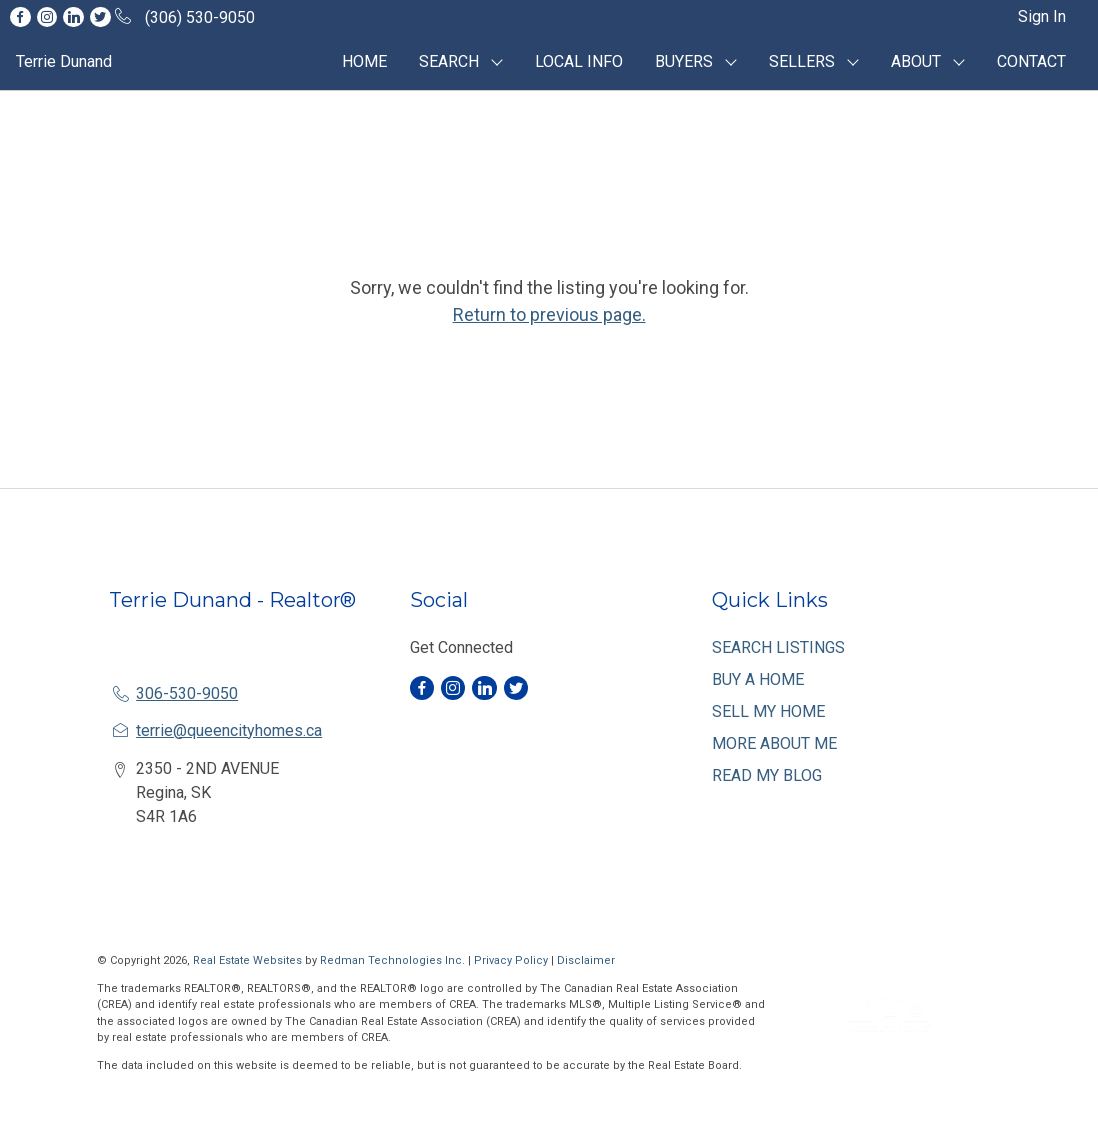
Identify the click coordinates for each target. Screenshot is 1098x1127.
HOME (364, 61)
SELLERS (802, 61)
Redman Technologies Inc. (394, 960)
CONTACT (1031, 61)
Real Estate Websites (249, 960)
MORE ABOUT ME (774, 743)
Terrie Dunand (64, 61)
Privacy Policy (511, 960)
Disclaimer (586, 960)
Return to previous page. (549, 314)
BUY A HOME (758, 679)
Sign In (1042, 16)
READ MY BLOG (767, 775)
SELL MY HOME (768, 711)
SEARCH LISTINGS (778, 647)
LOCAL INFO (579, 61)
